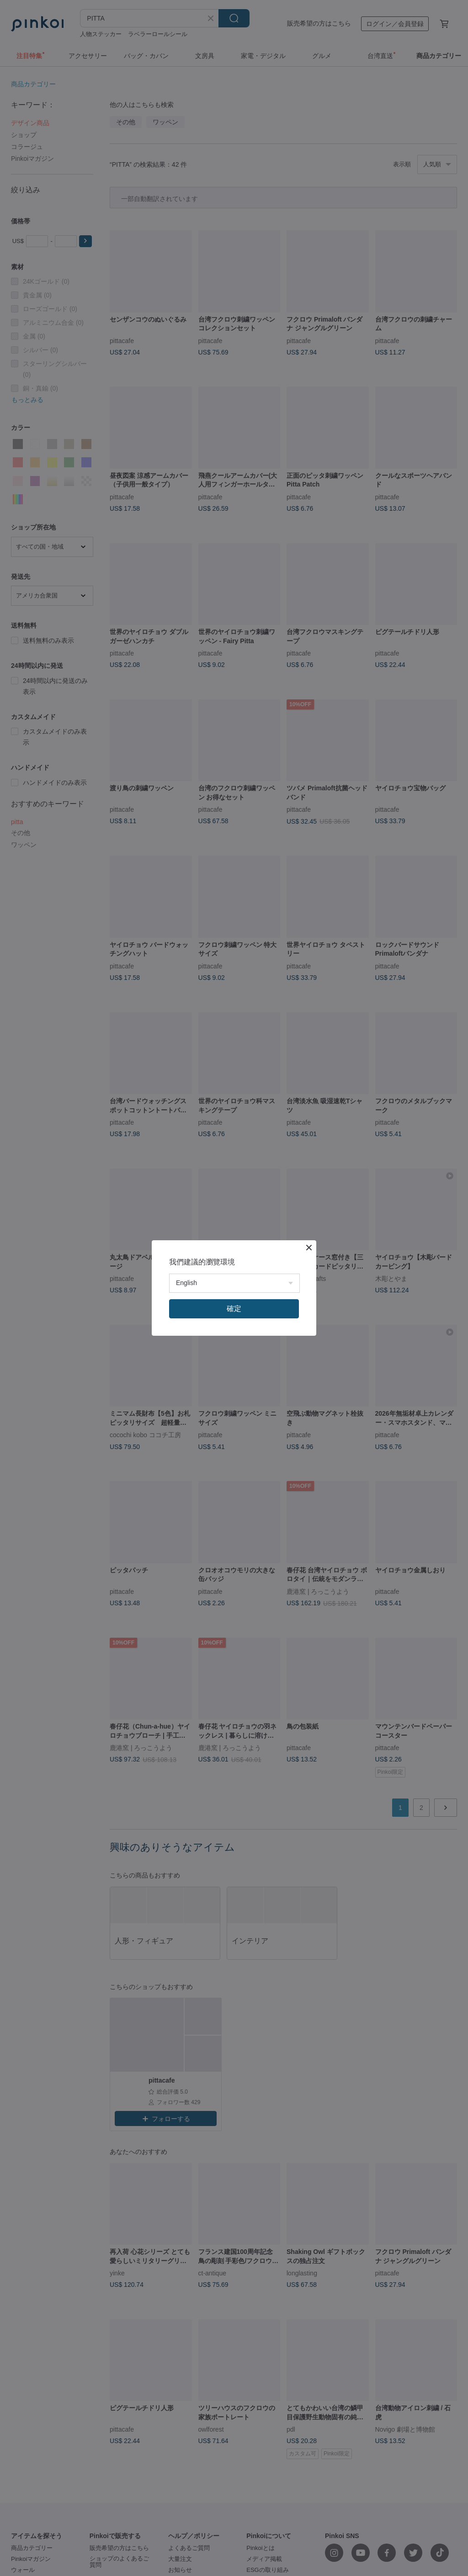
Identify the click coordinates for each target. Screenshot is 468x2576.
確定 (234, 1308)
